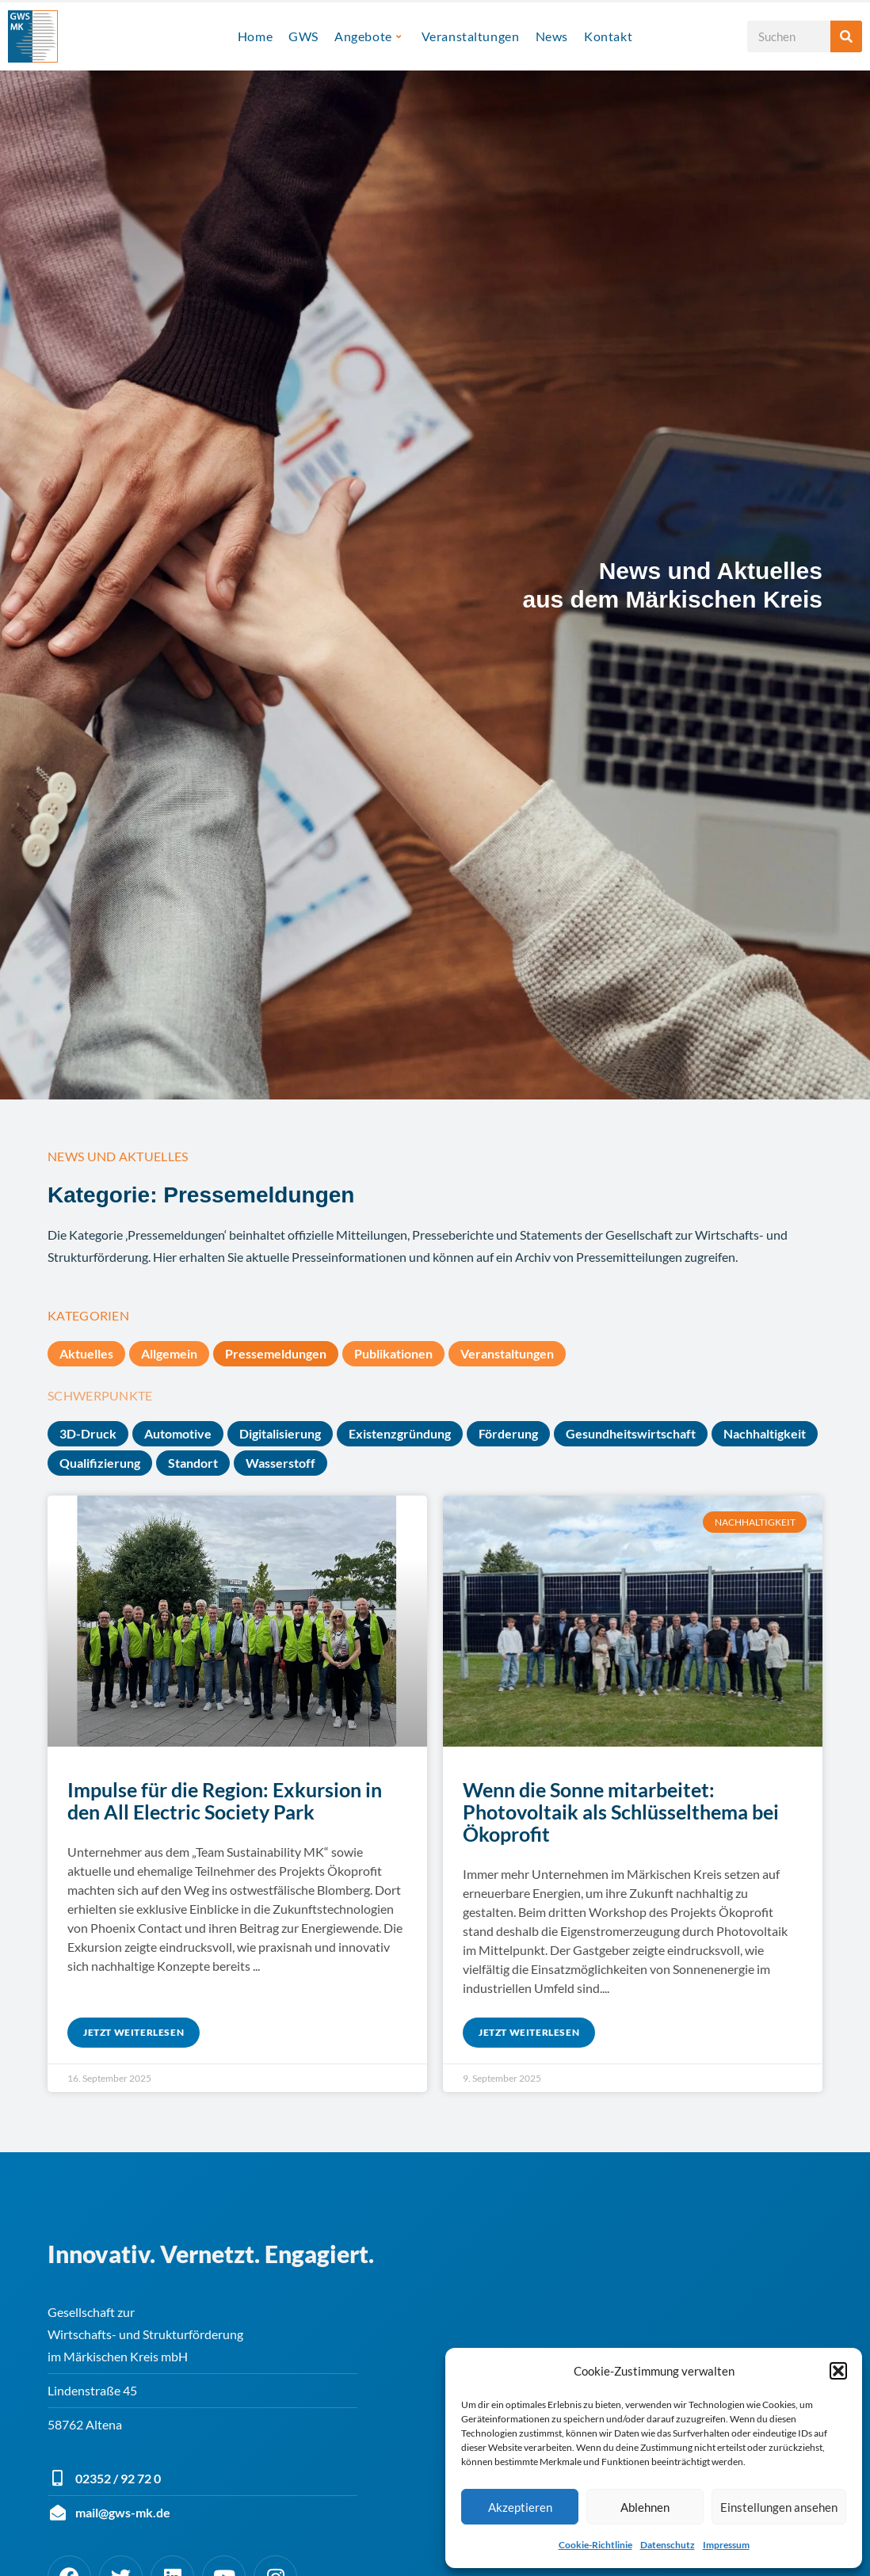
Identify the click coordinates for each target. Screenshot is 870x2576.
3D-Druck (87, 1433)
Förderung (508, 1433)
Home (255, 36)
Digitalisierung (280, 1433)
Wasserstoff (280, 1462)
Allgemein (169, 1353)
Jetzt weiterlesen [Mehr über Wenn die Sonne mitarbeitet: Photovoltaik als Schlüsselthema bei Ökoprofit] (529, 2032)
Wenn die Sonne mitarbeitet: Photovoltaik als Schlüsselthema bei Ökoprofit (621, 1812)
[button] (838, 2371)
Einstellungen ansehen (779, 2507)
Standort (193, 1462)
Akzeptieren (520, 2507)
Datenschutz (667, 2545)
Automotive (178, 1433)
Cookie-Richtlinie (595, 2545)
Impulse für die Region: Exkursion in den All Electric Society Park (224, 1800)
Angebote (367, 36)
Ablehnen (645, 2507)
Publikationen (393, 1353)
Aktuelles (86, 1353)
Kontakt (608, 36)
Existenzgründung (400, 1433)
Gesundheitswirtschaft (631, 1433)
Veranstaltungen (471, 36)
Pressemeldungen (275, 1353)
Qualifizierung (99, 1462)
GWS (303, 36)
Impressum (726, 2545)
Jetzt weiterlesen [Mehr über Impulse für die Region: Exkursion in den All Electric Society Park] (133, 2032)
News (552, 36)
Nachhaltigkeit (764, 1433)
